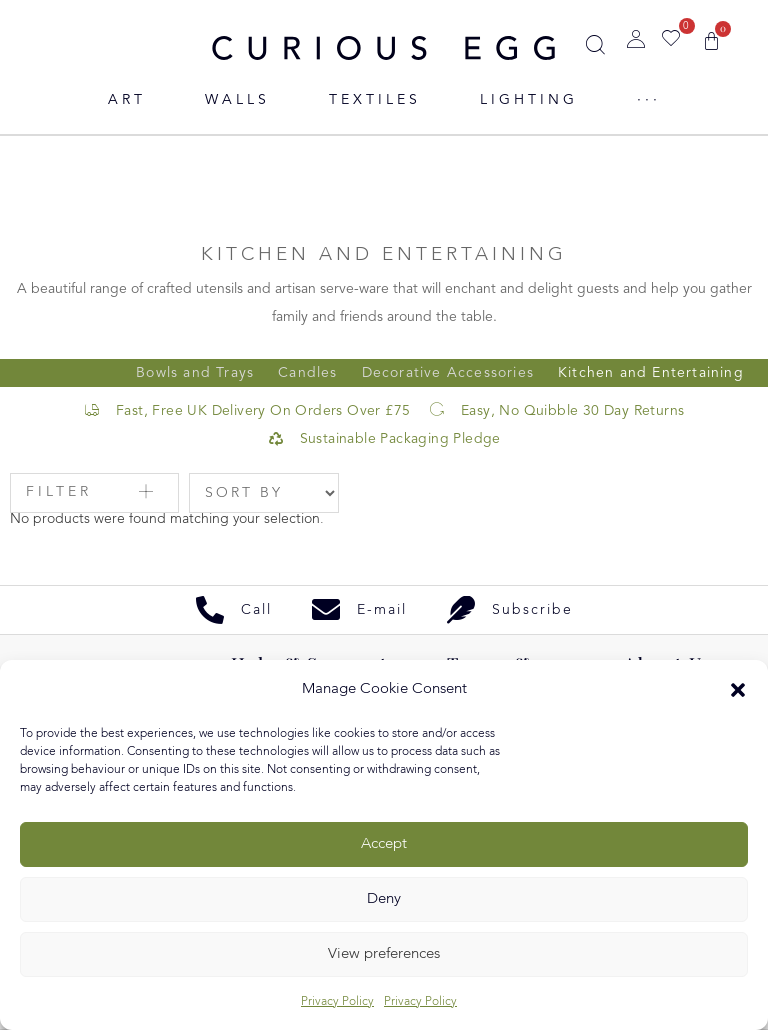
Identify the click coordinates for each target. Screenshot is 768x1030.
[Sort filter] (263, 493)
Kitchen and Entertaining (651, 373)
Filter (59, 492)
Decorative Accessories (448, 373)
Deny (384, 899)
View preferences (384, 954)
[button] (738, 690)
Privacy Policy (337, 1002)
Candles (307, 373)
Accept (384, 844)
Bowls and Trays (195, 373)
